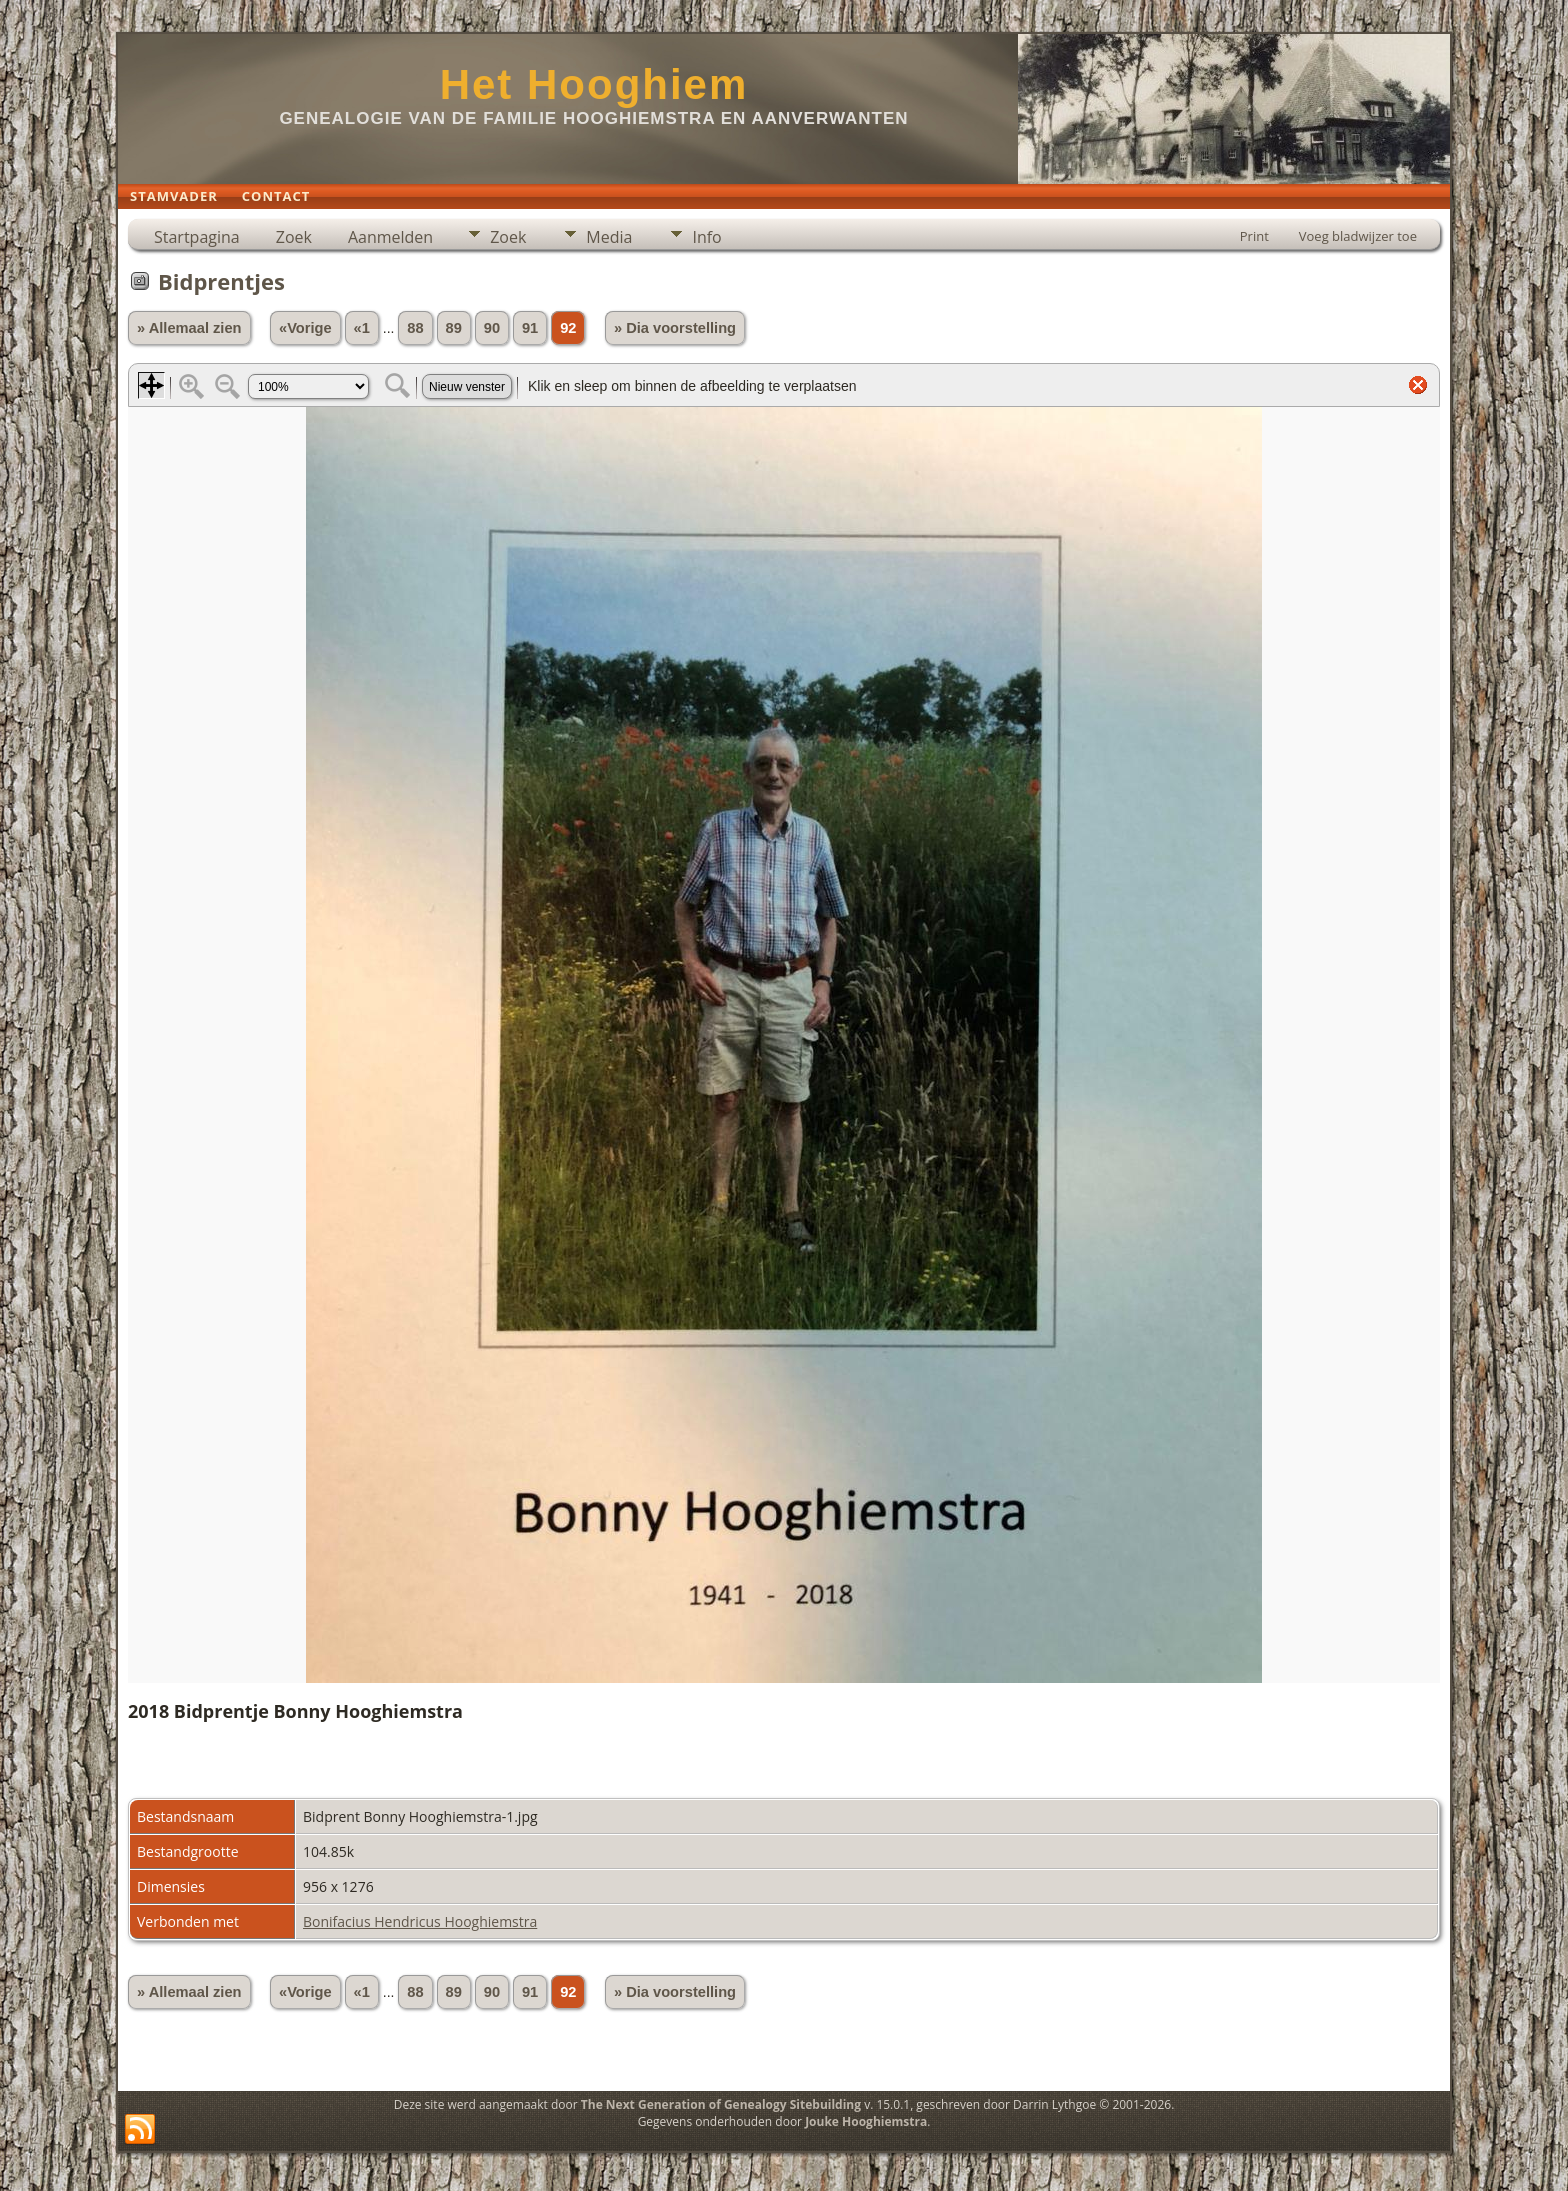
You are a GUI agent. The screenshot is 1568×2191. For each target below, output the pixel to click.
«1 (362, 328)
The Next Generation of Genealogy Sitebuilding (721, 2104)
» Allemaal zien (189, 328)
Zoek (294, 237)
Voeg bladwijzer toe (1358, 236)
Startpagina (197, 237)
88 (415, 328)
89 (454, 328)
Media (609, 237)
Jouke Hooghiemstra (866, 2121)
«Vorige (305, 328)
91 (530, 328)
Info (706, 237)
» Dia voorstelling (675, 328)
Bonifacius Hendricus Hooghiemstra (420, 1921)
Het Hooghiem (594, 84)
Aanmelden (390, 237)
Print (1254, 236)
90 (492, 328)
